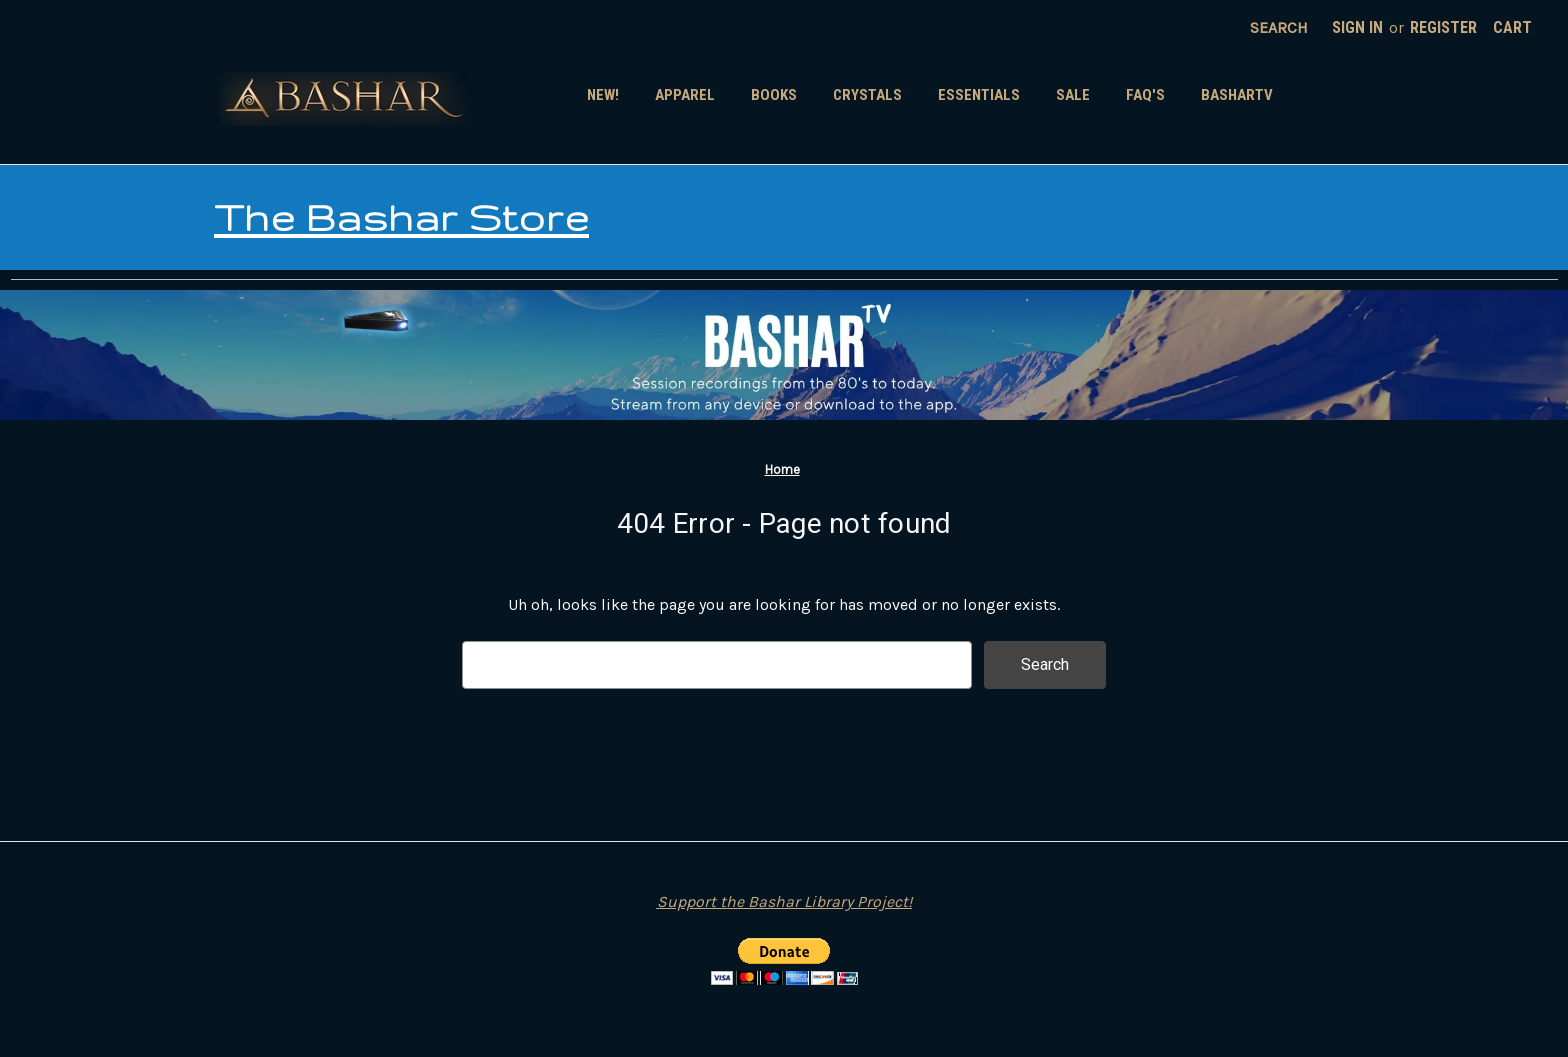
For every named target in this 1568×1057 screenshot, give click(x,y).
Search (1279, 27)
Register (1443, 27)
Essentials (979, 95)
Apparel (685, 95)
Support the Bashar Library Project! (784, 901)
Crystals (867, 95)
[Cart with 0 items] (1512, 28)
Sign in (1357, 27)
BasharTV (1237, 95)
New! (603, 95)
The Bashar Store (401, 217)
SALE (1073, 95)
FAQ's (1145, 95)
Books (774, 95)
